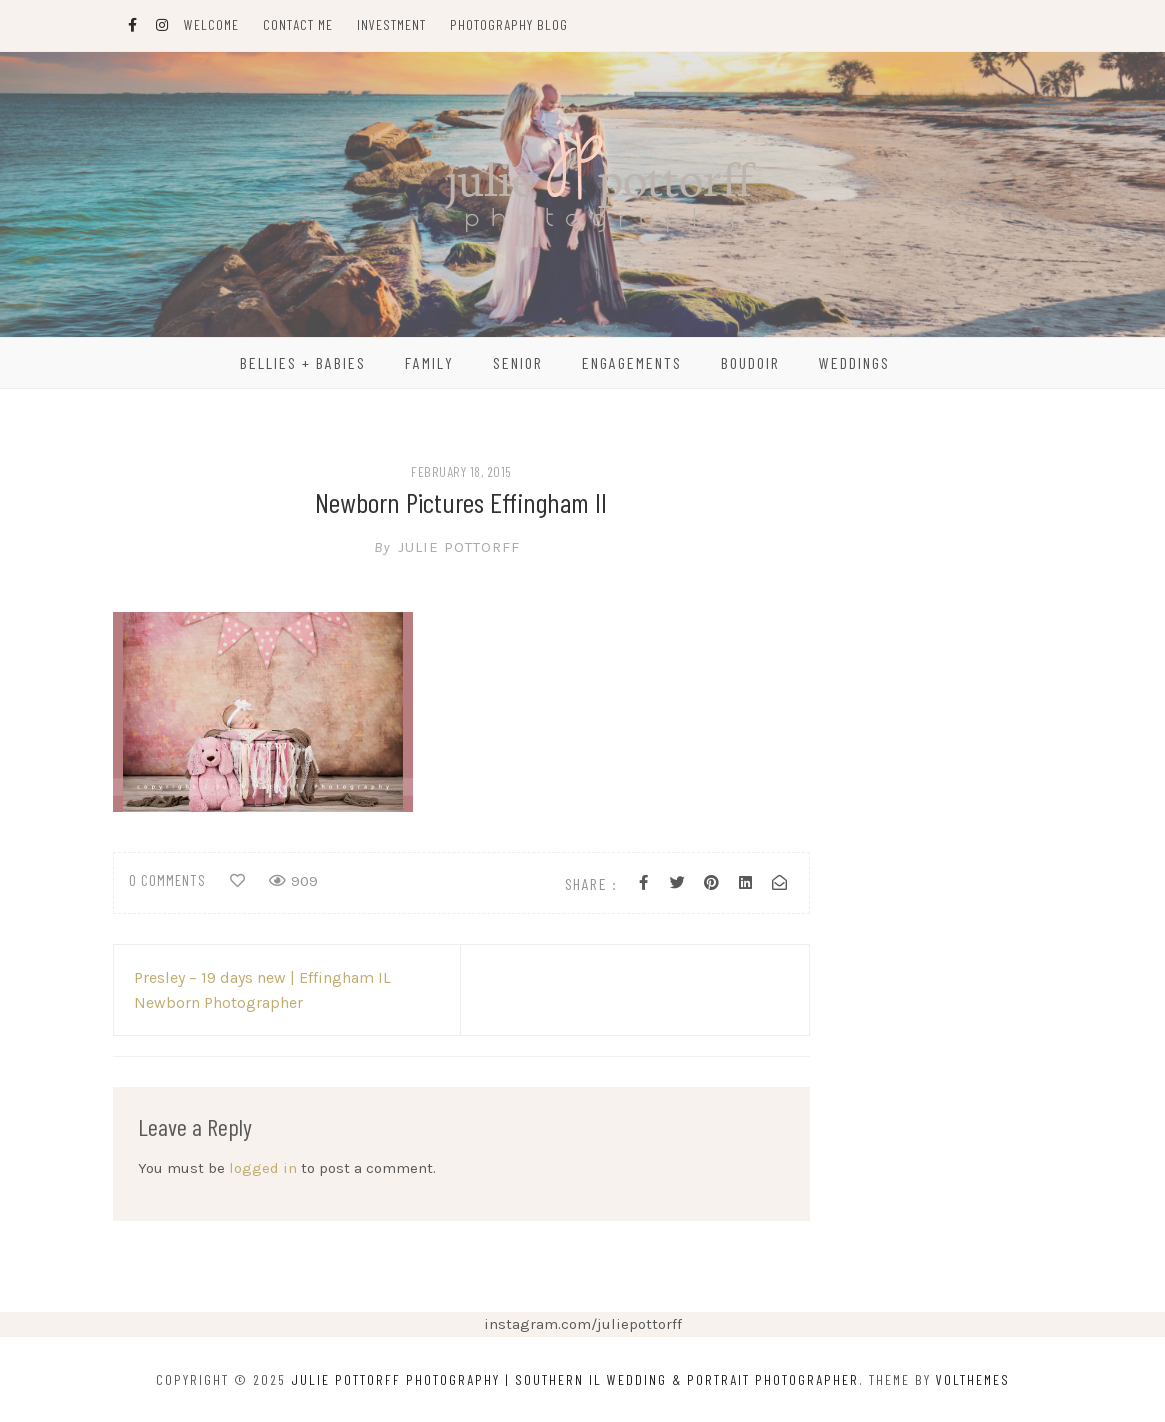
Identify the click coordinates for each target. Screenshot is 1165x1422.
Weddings (854, 362)
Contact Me (298, 24)
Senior (518, 362)
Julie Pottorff (461, 547)
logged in (263, 1168)
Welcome (211, 24)
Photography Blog (509, 24)
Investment (391, 24)
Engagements (632, 362)
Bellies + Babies (303, 362)
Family (429, 362)
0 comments (167, 880)
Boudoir (750, 362)
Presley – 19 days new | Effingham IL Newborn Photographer (262, 990)
